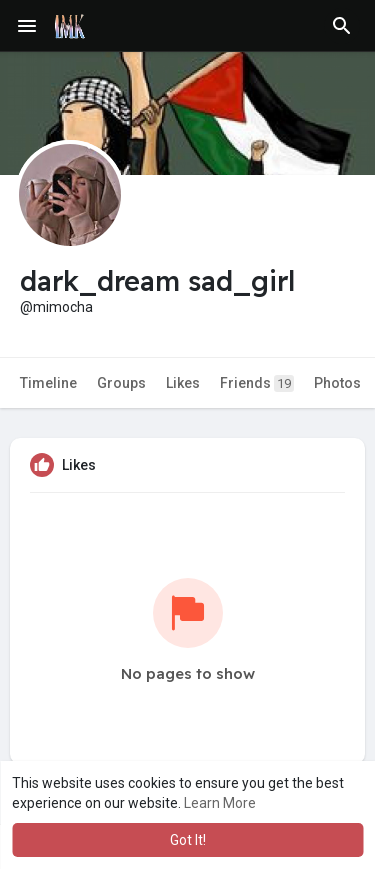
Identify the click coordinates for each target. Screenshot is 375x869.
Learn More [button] (220, 803)
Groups (121, 383)
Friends (257, 383)
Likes (183, 383)
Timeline (48, 383)
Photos (337, 383)
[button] (342, 26)
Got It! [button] (188, 840)
